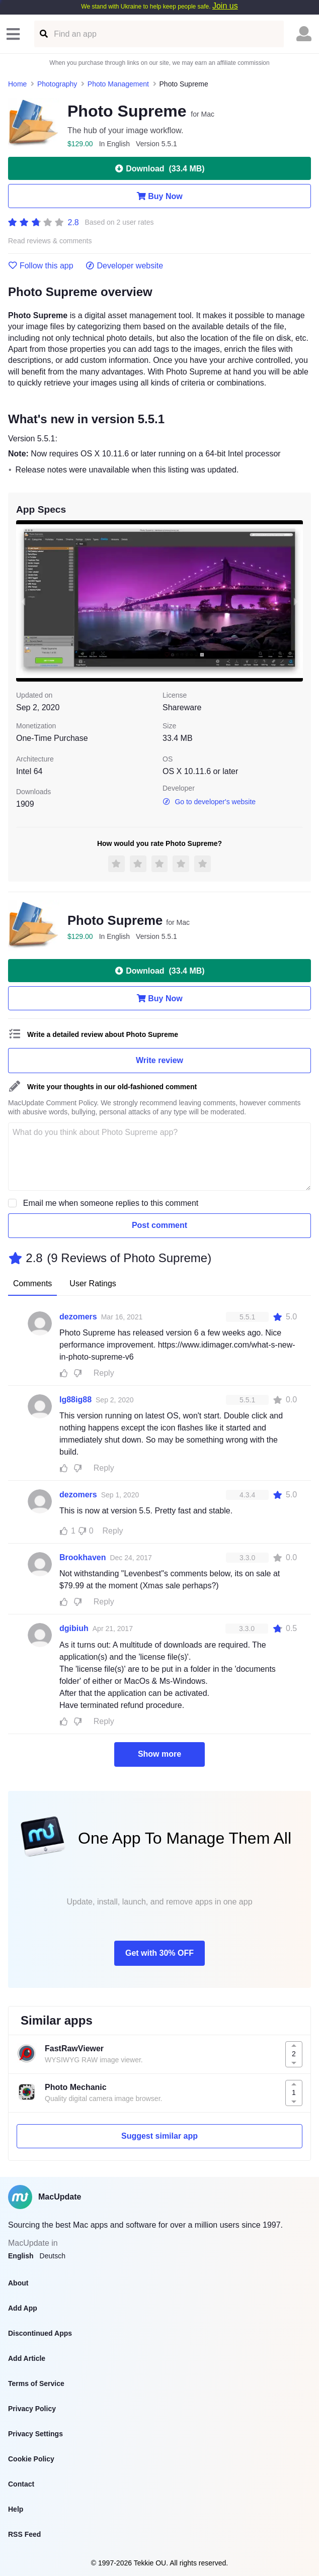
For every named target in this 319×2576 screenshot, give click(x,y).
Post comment (159, 1225)
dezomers (78, 1316)
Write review (159, 1060)
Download (159, 168)
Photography (57, 83)
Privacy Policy (32, 2408)
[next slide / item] (296, 601)
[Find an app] (43, 34)
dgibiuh (74, 1628)
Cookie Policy (31, 2458)
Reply (104, 1373)
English (21, 2255)
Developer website (125, 266)
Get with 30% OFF (159, 1953)
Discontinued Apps (40, 2333)
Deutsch (52, 2255)
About (18, 2282)
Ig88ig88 (75, 1399)
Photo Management (118, 83)
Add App (22, 2308)
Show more (159, 1754)
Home (17, 83)
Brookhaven (82, 1557)
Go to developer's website (209, 801)
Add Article (26, 2358)
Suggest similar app (159, 2136)
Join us (225, 6)
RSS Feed (24, 2534)
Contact (21, 2484)
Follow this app (40, 266)
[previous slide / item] (23, 601)
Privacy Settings (35, 2433)
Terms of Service (36, 2383)
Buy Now (159, 196)
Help (15, 2509)
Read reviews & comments (50, 241)
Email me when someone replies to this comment (111, 1203)
